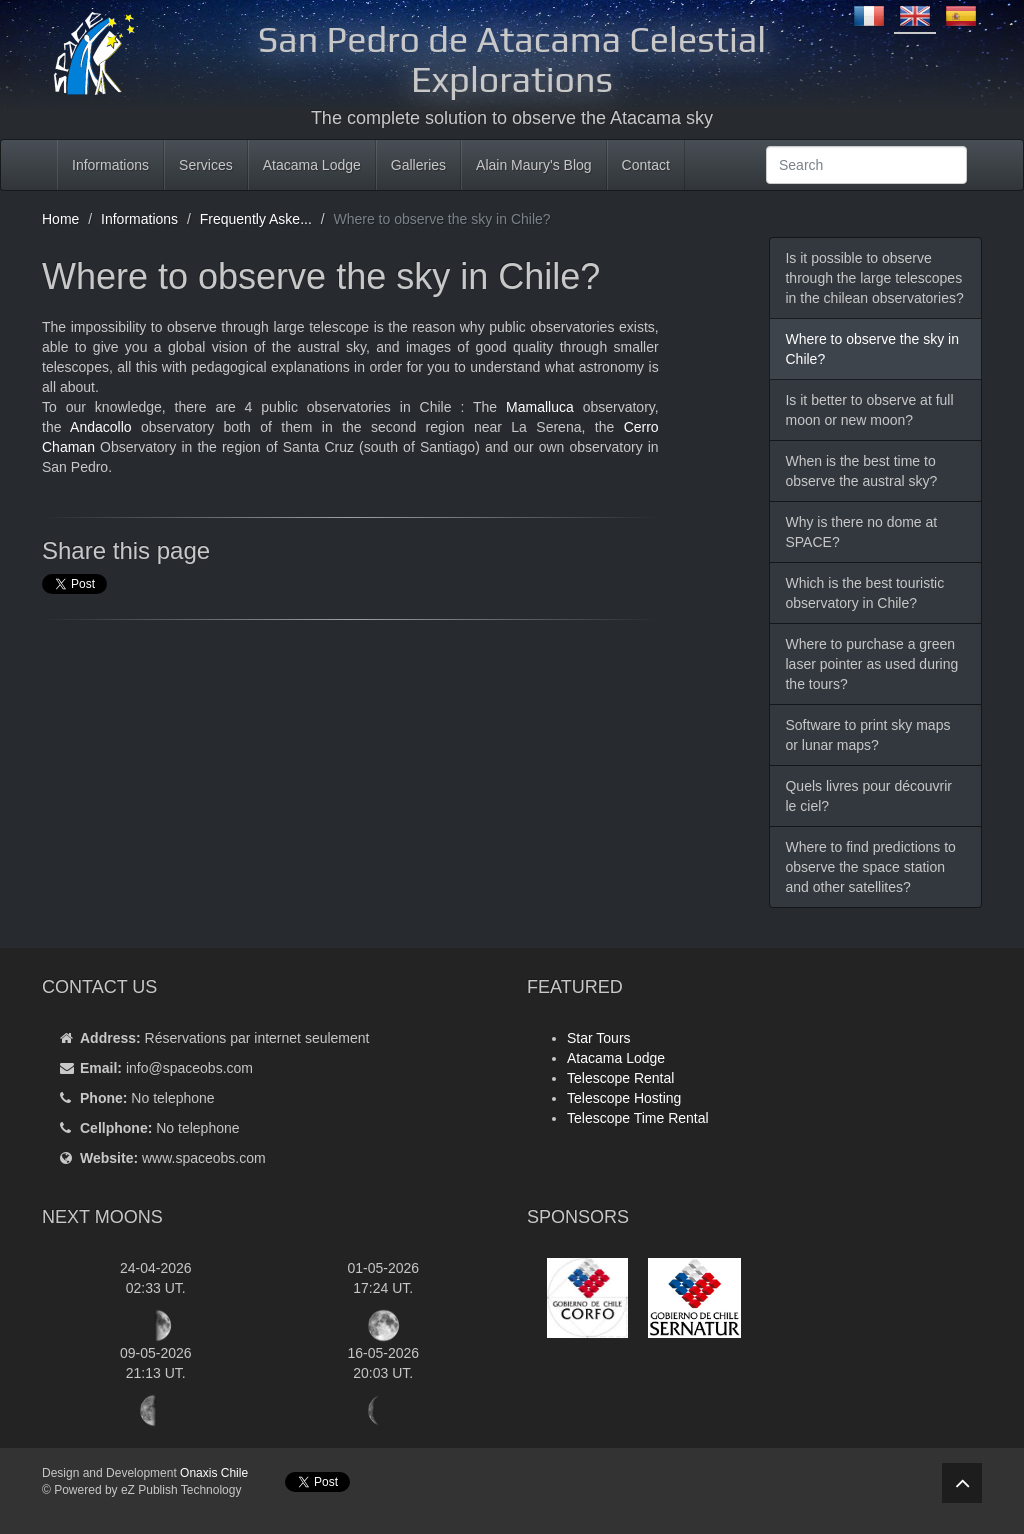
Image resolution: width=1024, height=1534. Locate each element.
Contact (646, 165)
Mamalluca (540, 407)
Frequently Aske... (256, 219)
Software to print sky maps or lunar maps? (867, 735)
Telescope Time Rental (638, 1118)
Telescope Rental (620, 1078)
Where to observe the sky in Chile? (872, 349)
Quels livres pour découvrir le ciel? (868, 796)
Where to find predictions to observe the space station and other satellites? (870, 867)
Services (206, 165)
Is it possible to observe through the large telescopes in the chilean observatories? (874, 278)
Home (60, 219)
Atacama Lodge (312, 165)
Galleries (418, 165)
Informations (110, 165)
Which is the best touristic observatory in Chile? (864, 593)
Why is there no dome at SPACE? (861, 532)
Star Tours (599, 1038)
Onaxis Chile (214, 1473)
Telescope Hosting (624, 1098)
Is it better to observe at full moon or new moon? (869, 410)
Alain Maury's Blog (534, 165)
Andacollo (101, 427)
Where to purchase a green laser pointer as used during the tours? (871, 664)
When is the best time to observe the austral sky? (861, 471)
